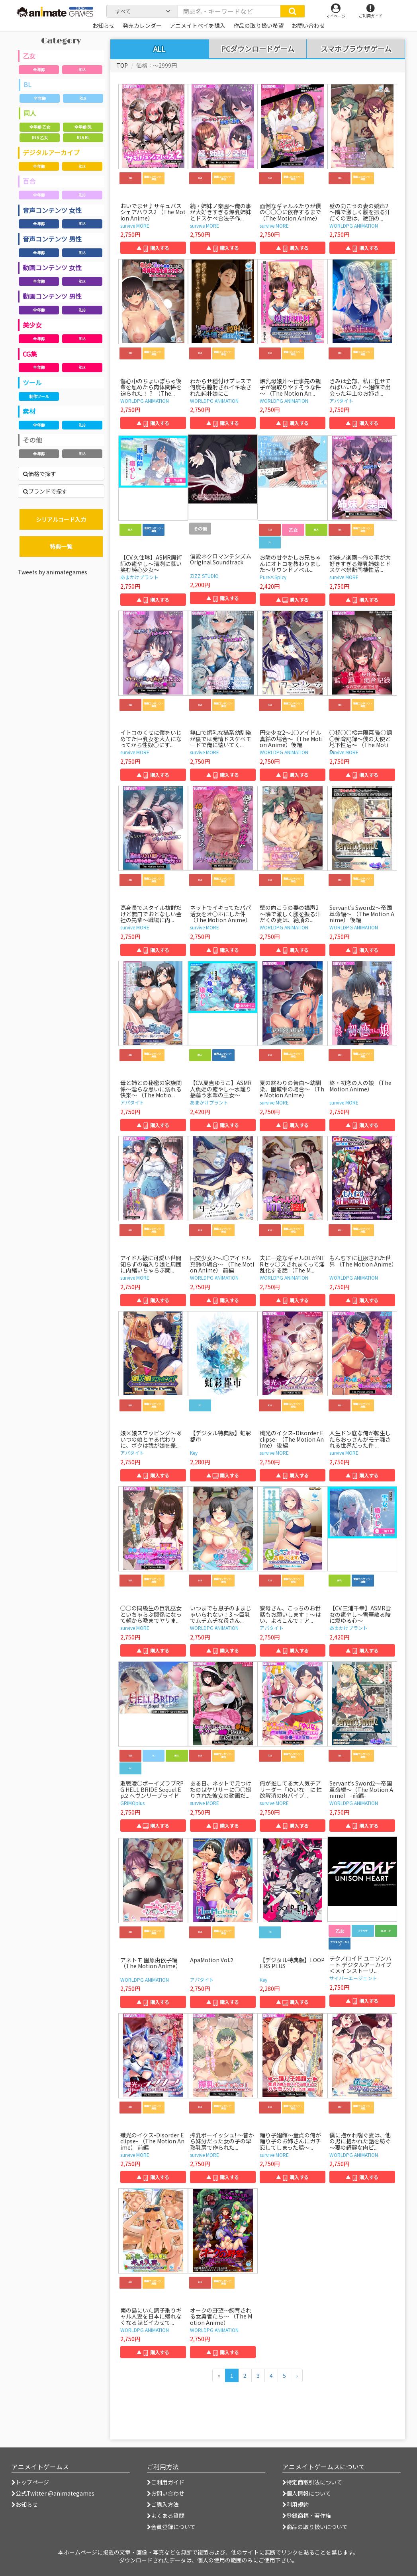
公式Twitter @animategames (55, 2493)
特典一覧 (61, 546)
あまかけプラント (139, 577)
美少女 (32, 325)
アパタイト (341, 400)
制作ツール (39, 396)
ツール (32, 382)
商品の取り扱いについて (315, 2527)
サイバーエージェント (353, 1978)
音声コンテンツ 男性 (52, 239)
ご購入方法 (163, 2504)
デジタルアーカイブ (51, 152)
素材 (29, 411)
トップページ (30, 2482)
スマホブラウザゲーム (356, 49)
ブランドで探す (45, 491)
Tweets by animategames (52, 572)
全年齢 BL (83, 127)
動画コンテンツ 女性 (52, 267)
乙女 (29, 55)
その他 (32, 440)
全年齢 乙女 (39, 127)
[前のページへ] (218, 2375)
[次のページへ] (297, 2375)
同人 (29, 113)
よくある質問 (165, 2515)
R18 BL (83, 138)
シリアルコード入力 (61, 519)
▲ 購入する (153, 247)
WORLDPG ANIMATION (353, 225)
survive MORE (134, 225)
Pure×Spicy (273, 577)
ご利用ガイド (165, 2482)
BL (27, 84)
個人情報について (306, 2493)
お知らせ (25, 2504)
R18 (82, 69)
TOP (122, 65)
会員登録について (171, 2527)
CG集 (30, 354)
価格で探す (39, 474)
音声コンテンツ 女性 (52, 210)
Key (194, 1452)
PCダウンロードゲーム (257, 49)
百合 (29, 181)
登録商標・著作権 (306, 2515)
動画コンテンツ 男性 (52, 296)
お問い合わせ (165, 2493)
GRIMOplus (132, 1802)
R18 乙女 (40, 138)
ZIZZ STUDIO (204, 575)
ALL (159, 48)
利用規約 (295, 2504)
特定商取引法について (312, 2482)
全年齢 (39, 69)
